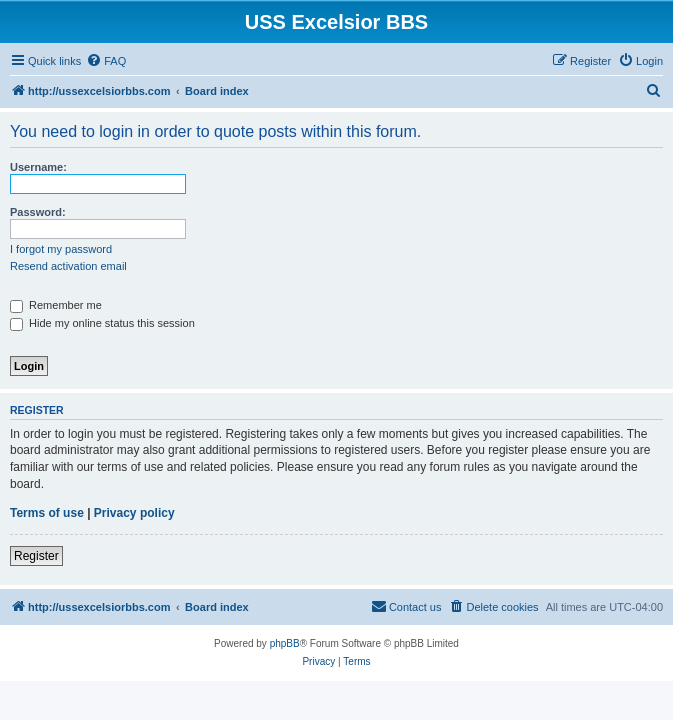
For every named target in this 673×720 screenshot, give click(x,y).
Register (36, 556)
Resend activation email (68, 266)
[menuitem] (106, 61)
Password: (38, 212)
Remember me (56, 305)
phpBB (285, 643)
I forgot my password (61, 249)
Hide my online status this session (102, 323)
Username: (38, 167)
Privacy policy (134, 513)
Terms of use (47, 513)
